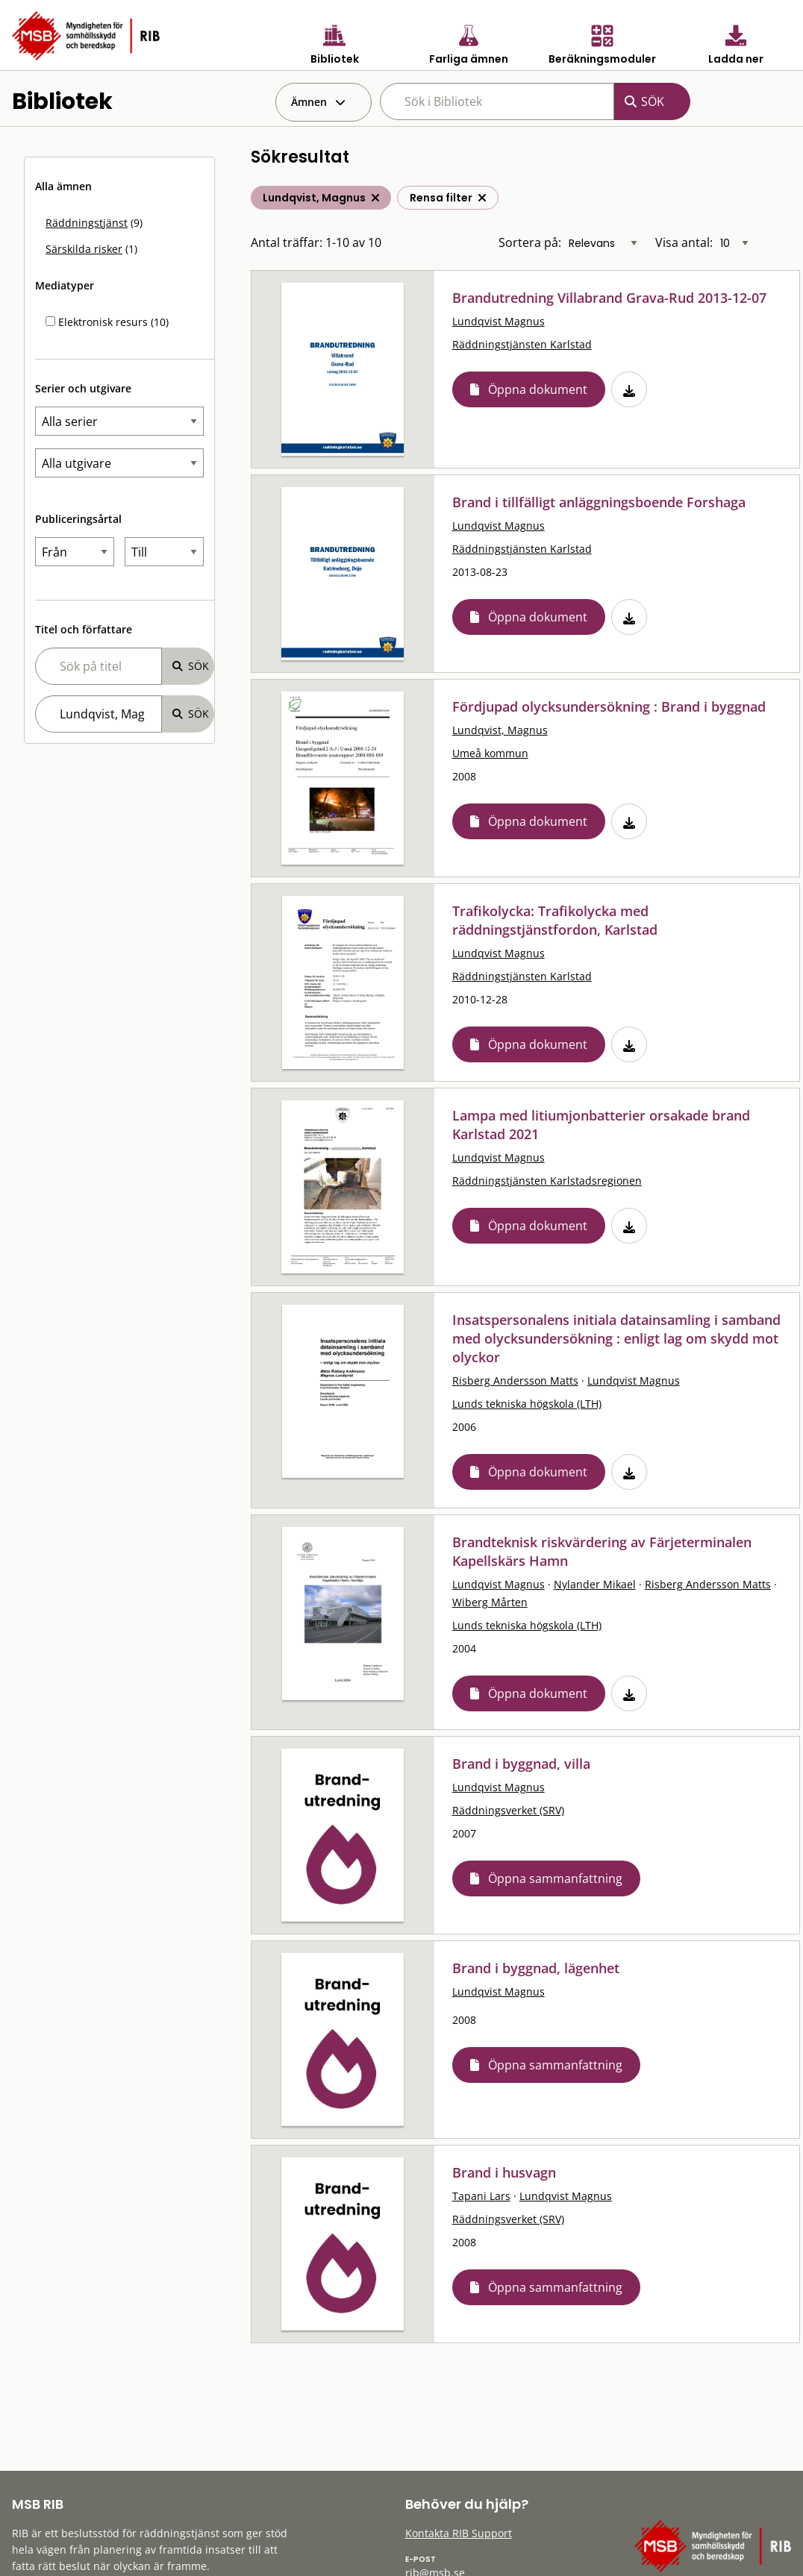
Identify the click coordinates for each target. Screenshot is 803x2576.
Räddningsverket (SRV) (508, 1810)
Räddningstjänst (87, 223)
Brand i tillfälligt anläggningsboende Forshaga (599, 502)
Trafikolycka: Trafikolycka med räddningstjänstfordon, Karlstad (554, 920)
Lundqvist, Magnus (500, 730)
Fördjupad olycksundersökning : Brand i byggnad (609, 706)
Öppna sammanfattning (555, 1878)
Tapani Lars (481, 2196)
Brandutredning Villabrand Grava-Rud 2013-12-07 (609, 298)
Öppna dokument (537, 389)
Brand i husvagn (504, 2172)
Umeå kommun (490, 753)
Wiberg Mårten (490, 1602)
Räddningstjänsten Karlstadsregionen (547, 1180)
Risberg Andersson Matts (515, 1380)
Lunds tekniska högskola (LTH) (527, 1404)
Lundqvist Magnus (498, 321)
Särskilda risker (84, 249)
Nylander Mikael (595, 1584)
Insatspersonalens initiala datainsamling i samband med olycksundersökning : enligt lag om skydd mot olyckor (616, 1338)
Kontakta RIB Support (458, 2533)
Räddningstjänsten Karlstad (522, 344)
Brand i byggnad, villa (521, 1764)
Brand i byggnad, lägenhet (535, 1968)
